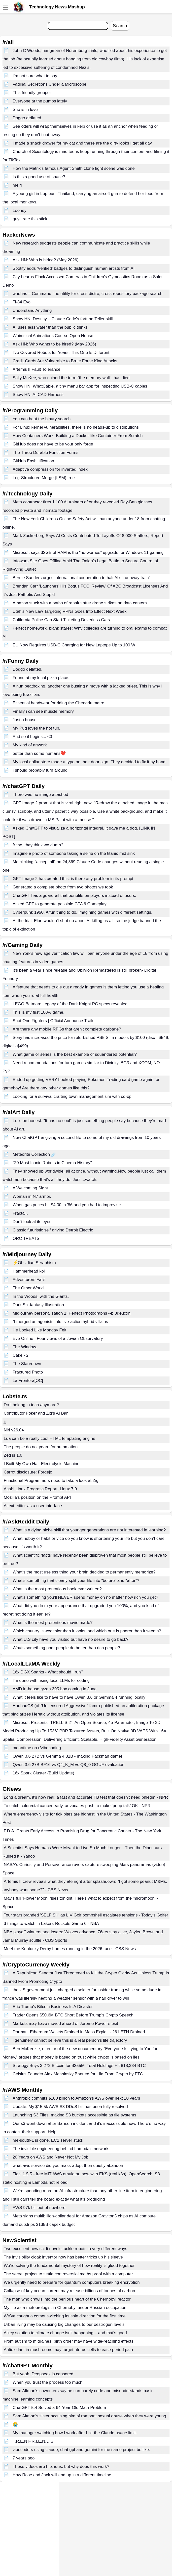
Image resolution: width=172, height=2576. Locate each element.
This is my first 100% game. (39, 1012)
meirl (17, 185)
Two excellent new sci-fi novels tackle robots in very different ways (65, 2248)
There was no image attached (40, 794)
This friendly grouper (32, 92)
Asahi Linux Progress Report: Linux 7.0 (40, 1489)
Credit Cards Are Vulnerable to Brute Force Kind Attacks (65, 361)
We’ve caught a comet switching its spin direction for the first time (65, 2316)
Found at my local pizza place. (41, 677)
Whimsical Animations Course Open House (53, 335)
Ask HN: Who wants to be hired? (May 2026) (54, 344)
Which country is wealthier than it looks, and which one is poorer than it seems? (87, 1631)
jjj (5, 1421)
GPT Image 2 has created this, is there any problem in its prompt (73, 878)
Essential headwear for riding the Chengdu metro (58, 703)
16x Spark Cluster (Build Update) (43, 1773)
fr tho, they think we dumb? (38, 845)
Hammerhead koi (29, 1271)
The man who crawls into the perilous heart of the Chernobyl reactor (67, 2299)
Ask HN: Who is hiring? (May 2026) (45, 260)
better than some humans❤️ (39, 753)
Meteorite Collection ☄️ (34, 1154)
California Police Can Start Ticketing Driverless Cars (61, 619)
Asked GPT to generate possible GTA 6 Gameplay (59, 904)
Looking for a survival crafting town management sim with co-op (72, 1096)
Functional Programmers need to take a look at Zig (51, 1480)
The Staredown (27, 1363)
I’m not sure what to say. (35, 76)
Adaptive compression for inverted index (50, 469)
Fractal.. (20, 1213)
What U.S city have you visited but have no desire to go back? (71, 1639)
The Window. (25, 1347)
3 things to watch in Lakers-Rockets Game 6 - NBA (51, 1923)
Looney (20, 210)
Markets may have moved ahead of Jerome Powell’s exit (65, 2023)
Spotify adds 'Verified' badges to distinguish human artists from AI (74, 268)
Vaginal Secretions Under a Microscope (49, 84)
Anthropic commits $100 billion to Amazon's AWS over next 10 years (76, 2098)
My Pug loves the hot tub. (36, 728)
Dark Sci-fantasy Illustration (38, 1304)
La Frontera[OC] (28, 1380)
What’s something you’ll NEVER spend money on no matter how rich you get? (85, 1597)
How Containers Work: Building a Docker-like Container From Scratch (78, 435)
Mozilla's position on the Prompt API (37, 1497)
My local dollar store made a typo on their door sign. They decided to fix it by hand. (90, 762)
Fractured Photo (28, 1372)
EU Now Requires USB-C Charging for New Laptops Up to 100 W (74, 645)
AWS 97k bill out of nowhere (39, 2207)
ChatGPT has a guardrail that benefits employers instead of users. (74, 895)
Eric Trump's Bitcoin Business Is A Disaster (53, 2006)
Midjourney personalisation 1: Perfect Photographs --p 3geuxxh (72, 1313)
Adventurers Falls (29, 1279)
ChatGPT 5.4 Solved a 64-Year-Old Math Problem (59, 2407)
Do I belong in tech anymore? (31, 1404)
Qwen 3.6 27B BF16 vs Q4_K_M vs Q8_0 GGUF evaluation (69, 1764)
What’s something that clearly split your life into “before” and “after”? (76, 1580)
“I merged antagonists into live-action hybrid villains (60, 1321)
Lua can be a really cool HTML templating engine (49, 1438)
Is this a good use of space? (39, 176)
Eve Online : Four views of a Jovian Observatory (58, 1338)
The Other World (28, 1288)
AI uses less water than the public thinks (50, 327)
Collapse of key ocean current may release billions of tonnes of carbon (69, 2290)
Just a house (24, 719)
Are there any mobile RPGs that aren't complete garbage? (67, 1029)
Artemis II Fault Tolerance (36, 369)
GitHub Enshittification (33, 461)
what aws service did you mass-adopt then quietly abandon (68, 2165)
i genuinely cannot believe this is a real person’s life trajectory (70, 2040)
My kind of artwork (30, 745)
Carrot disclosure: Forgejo (28, 1472)
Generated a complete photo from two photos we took (63, 887)
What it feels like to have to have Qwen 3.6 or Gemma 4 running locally (79, 1697)
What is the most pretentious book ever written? (57, 1589)
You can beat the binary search (42, 419)
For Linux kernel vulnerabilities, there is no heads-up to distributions (76, 427)
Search (120, 25)
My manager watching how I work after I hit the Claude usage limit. (75, 2432)
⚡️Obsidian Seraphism (34, 1262)
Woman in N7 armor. (32, 1196)
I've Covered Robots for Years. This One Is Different (61, 352)
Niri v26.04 (14, 1430)
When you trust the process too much (48, 2382)
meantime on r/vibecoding (37, 1747)
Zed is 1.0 (13, 1455)
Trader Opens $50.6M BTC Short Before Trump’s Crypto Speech (73, 2015)
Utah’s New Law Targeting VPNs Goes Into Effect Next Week (70, 611)
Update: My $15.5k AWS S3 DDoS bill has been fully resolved (70, 2106)
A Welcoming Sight (30, 1188)
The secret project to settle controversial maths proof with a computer (68, 2274)
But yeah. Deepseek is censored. (43, 2374)
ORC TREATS (26, 1238)
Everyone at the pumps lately (40, 101)
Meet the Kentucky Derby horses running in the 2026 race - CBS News (70, 1948)
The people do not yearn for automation (41, 1447)
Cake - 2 (21, 1355)
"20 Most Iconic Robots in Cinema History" (52, 1162)
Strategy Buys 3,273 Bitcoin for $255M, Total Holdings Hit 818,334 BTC (79, 2065)
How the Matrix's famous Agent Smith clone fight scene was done (74, 168)
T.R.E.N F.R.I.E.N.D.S (33, 2441)
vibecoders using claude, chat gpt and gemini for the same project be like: (81, 2449)
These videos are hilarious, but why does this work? (61, 2466)
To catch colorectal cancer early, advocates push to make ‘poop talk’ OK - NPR (77, 1805)
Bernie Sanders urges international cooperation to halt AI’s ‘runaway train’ (81, 577)
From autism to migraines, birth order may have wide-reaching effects (68, 2341)
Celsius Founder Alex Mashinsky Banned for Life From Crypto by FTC (78, 2074)
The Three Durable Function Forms (45, 452)
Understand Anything (32, 310)
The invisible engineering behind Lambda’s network (60, 2148)
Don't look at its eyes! (33, 1221)
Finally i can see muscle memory (43, 711)
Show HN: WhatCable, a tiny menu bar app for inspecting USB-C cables (80, 386)
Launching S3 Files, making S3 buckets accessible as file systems (74, 2115)
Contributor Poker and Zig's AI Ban (36, 1413)
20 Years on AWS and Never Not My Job (51, 2157)
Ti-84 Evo (22, 302)
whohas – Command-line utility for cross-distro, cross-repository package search (88, 293)
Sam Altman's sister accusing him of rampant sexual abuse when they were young (89, 2416)
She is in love (25, 109)
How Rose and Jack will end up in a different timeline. (62, 2475)
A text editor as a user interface (33, 1505)
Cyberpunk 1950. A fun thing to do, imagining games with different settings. (82, 912)
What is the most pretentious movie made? (53, 1622)
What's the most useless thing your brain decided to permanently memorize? (84, 1572)
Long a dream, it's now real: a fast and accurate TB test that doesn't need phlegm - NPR (86, 1797)
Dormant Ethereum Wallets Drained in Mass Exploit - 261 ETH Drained (79, 2032)
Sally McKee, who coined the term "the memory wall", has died (71, 377)
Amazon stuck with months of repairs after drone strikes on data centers (80, 603)
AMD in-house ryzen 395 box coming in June (55, 1689)
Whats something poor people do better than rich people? (66, 1647)
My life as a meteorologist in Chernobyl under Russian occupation (65, 2307)
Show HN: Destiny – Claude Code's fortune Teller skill (63, 319)
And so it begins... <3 (32, 736)
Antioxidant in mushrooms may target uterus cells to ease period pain (68, 2349)
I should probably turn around (40, 770)
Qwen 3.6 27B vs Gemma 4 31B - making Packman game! (67, 1756)
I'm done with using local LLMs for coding (51, 1680)
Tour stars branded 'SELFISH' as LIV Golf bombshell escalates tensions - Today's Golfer (86, 1915)
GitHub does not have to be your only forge (53, 444)
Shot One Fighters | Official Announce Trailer (54, 1020)
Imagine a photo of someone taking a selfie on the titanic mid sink (74, 853)
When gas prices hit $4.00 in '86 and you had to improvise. (67, 1204)
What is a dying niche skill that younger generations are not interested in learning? (89, 1530)
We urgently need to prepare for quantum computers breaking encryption (72, 2282)
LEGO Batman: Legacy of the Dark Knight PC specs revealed (70, 1004)
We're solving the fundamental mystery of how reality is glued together (69, 2265)
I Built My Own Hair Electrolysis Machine (41, 1463)
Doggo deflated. (27, 118)
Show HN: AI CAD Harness (38, 394)
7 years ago (24, 2458)
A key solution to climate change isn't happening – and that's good (65, 2333)
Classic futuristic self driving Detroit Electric (53, 1230)
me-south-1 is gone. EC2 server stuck (48, 2140)
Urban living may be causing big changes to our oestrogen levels (64, 2324)
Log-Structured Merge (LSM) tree (44, 477)
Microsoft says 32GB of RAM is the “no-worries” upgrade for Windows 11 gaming (88, 552)
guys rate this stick (30, 219)
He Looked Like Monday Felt (39, 1330)
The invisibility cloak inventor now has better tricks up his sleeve (63, 2257)
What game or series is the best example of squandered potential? (75, 1054)
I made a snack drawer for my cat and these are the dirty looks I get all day (82, 143)
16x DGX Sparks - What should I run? (48, 1672)
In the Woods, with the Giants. (41, 1296)
